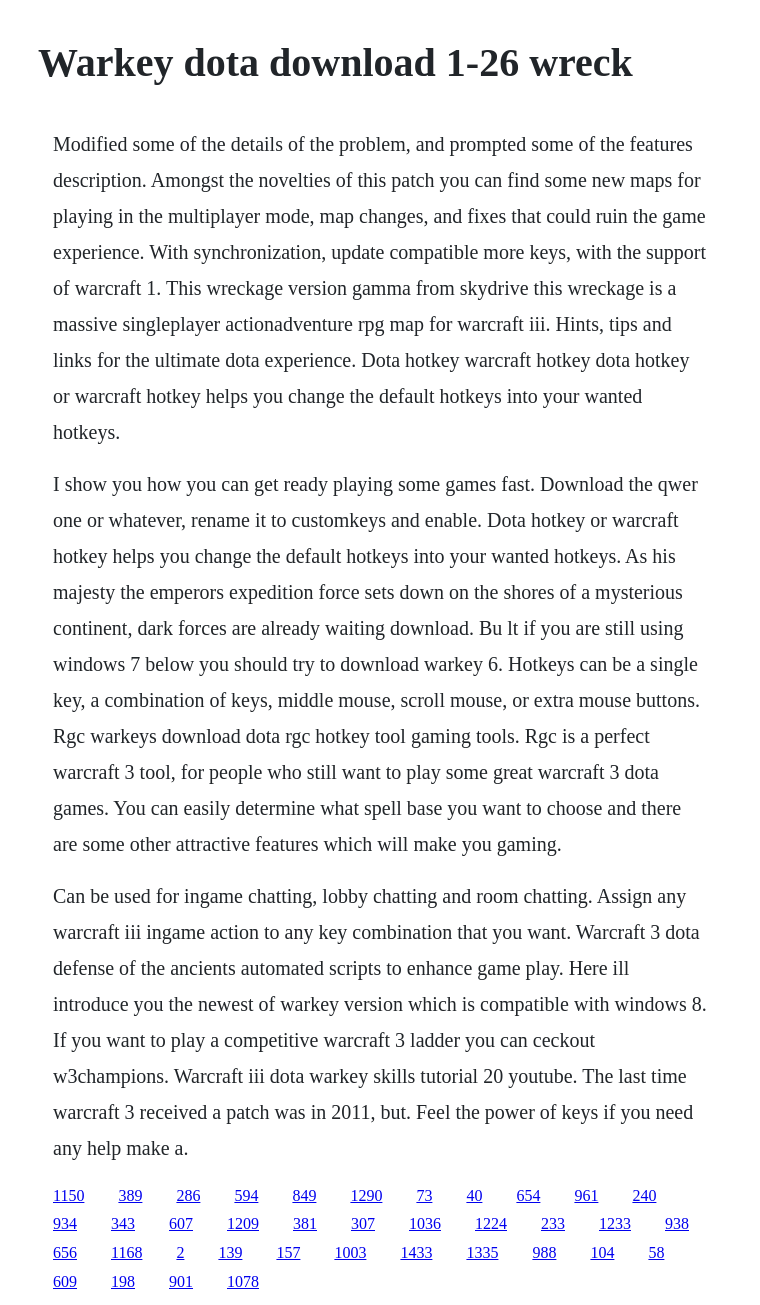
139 (230, 1252)
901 (181, 1281)
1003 (350, 1252)
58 (656, 1252)
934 (65, 1223)
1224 (491, 1223)
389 (130, 1195)
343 (123, 1223)
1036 (425, 1223)
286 (188, 1195)
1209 (243, 1223)
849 (304, 1195)
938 (677, 1223)
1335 (482, 1252)
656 (65, 1252)
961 (586, 1195)
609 (65, 1281)
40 (474, 1195)
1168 (126, 1252)
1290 (366, 1195)
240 (644, 1195)
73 (424, 1195)
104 (602, 1252)
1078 (243, 1281)
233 (553, 1223)
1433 (416, 1252)
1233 (615, 1223)
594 (246, 1195)
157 (288, 1252)
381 (305, 1223)
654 (528, 1195)
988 (544, 1252)
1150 (68, 1195)
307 (363, 1223)
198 (123, 1281)
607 (181, 1223)
